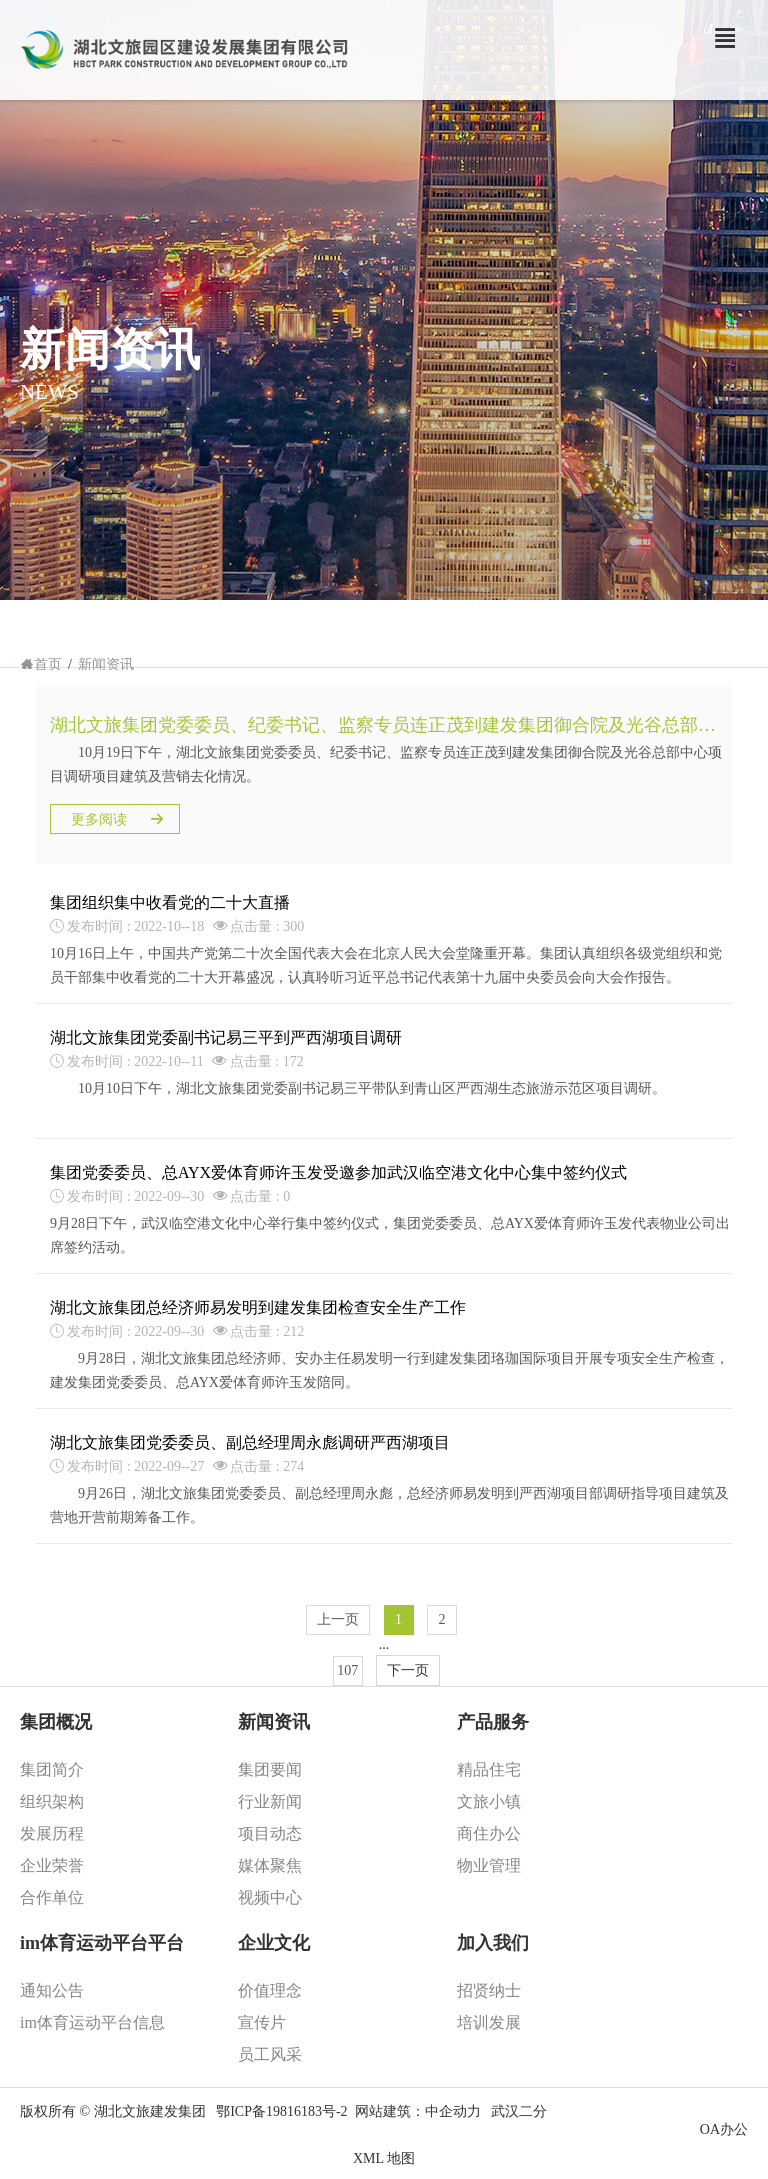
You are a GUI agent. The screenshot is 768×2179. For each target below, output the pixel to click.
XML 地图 (384, 2158)
